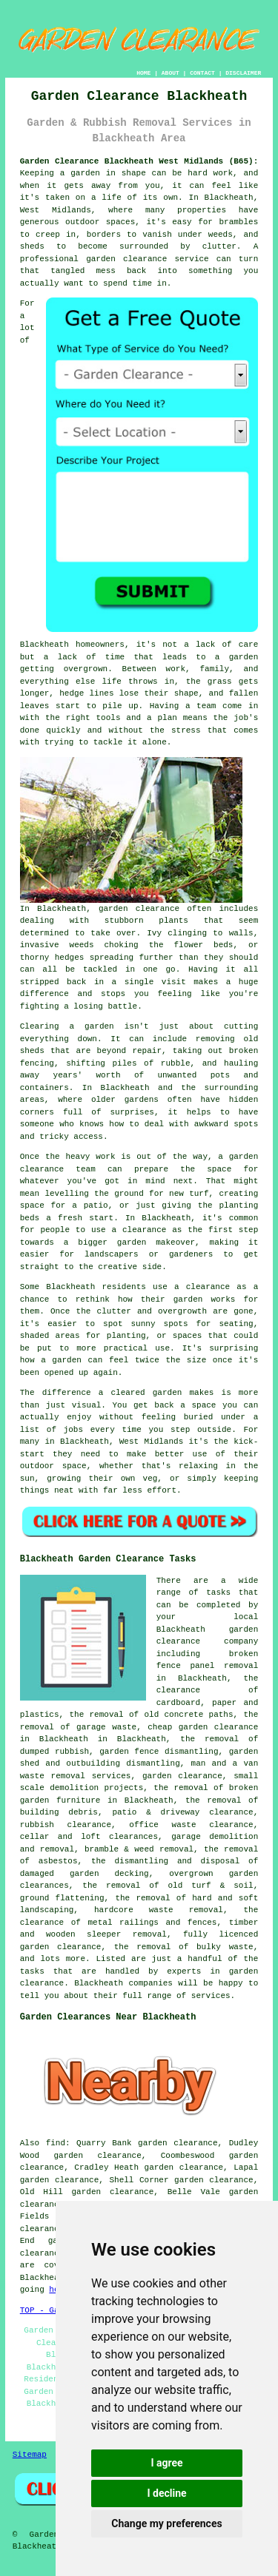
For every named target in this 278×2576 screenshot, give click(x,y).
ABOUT (170, 73)
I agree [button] (166, 2463)
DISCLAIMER (243, 73)
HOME (143, 73)
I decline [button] (166, 2493)
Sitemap (30, 2454)
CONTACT (202, 73)
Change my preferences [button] (166, 2523)
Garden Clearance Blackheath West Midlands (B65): (139, 161)
